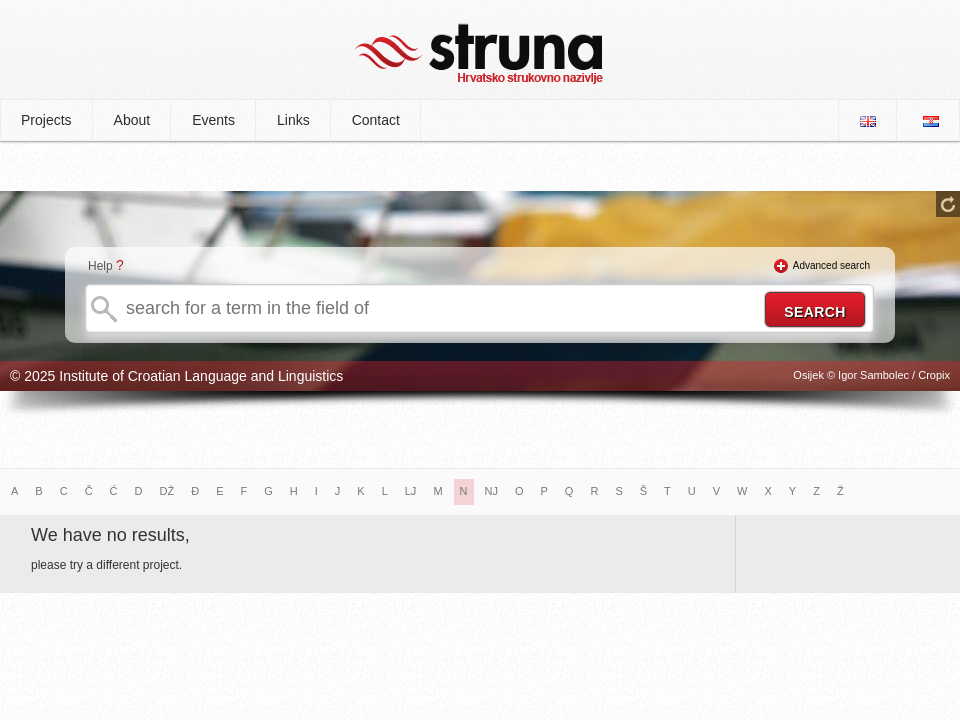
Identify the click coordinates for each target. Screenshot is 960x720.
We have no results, (110, 535)
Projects (46, 120)
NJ (491, 491)
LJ (411, 491)
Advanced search (831, 265)
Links (293, 120)
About (132, 120)
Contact (376, 120)
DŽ (167, 491)
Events (213, 120)
